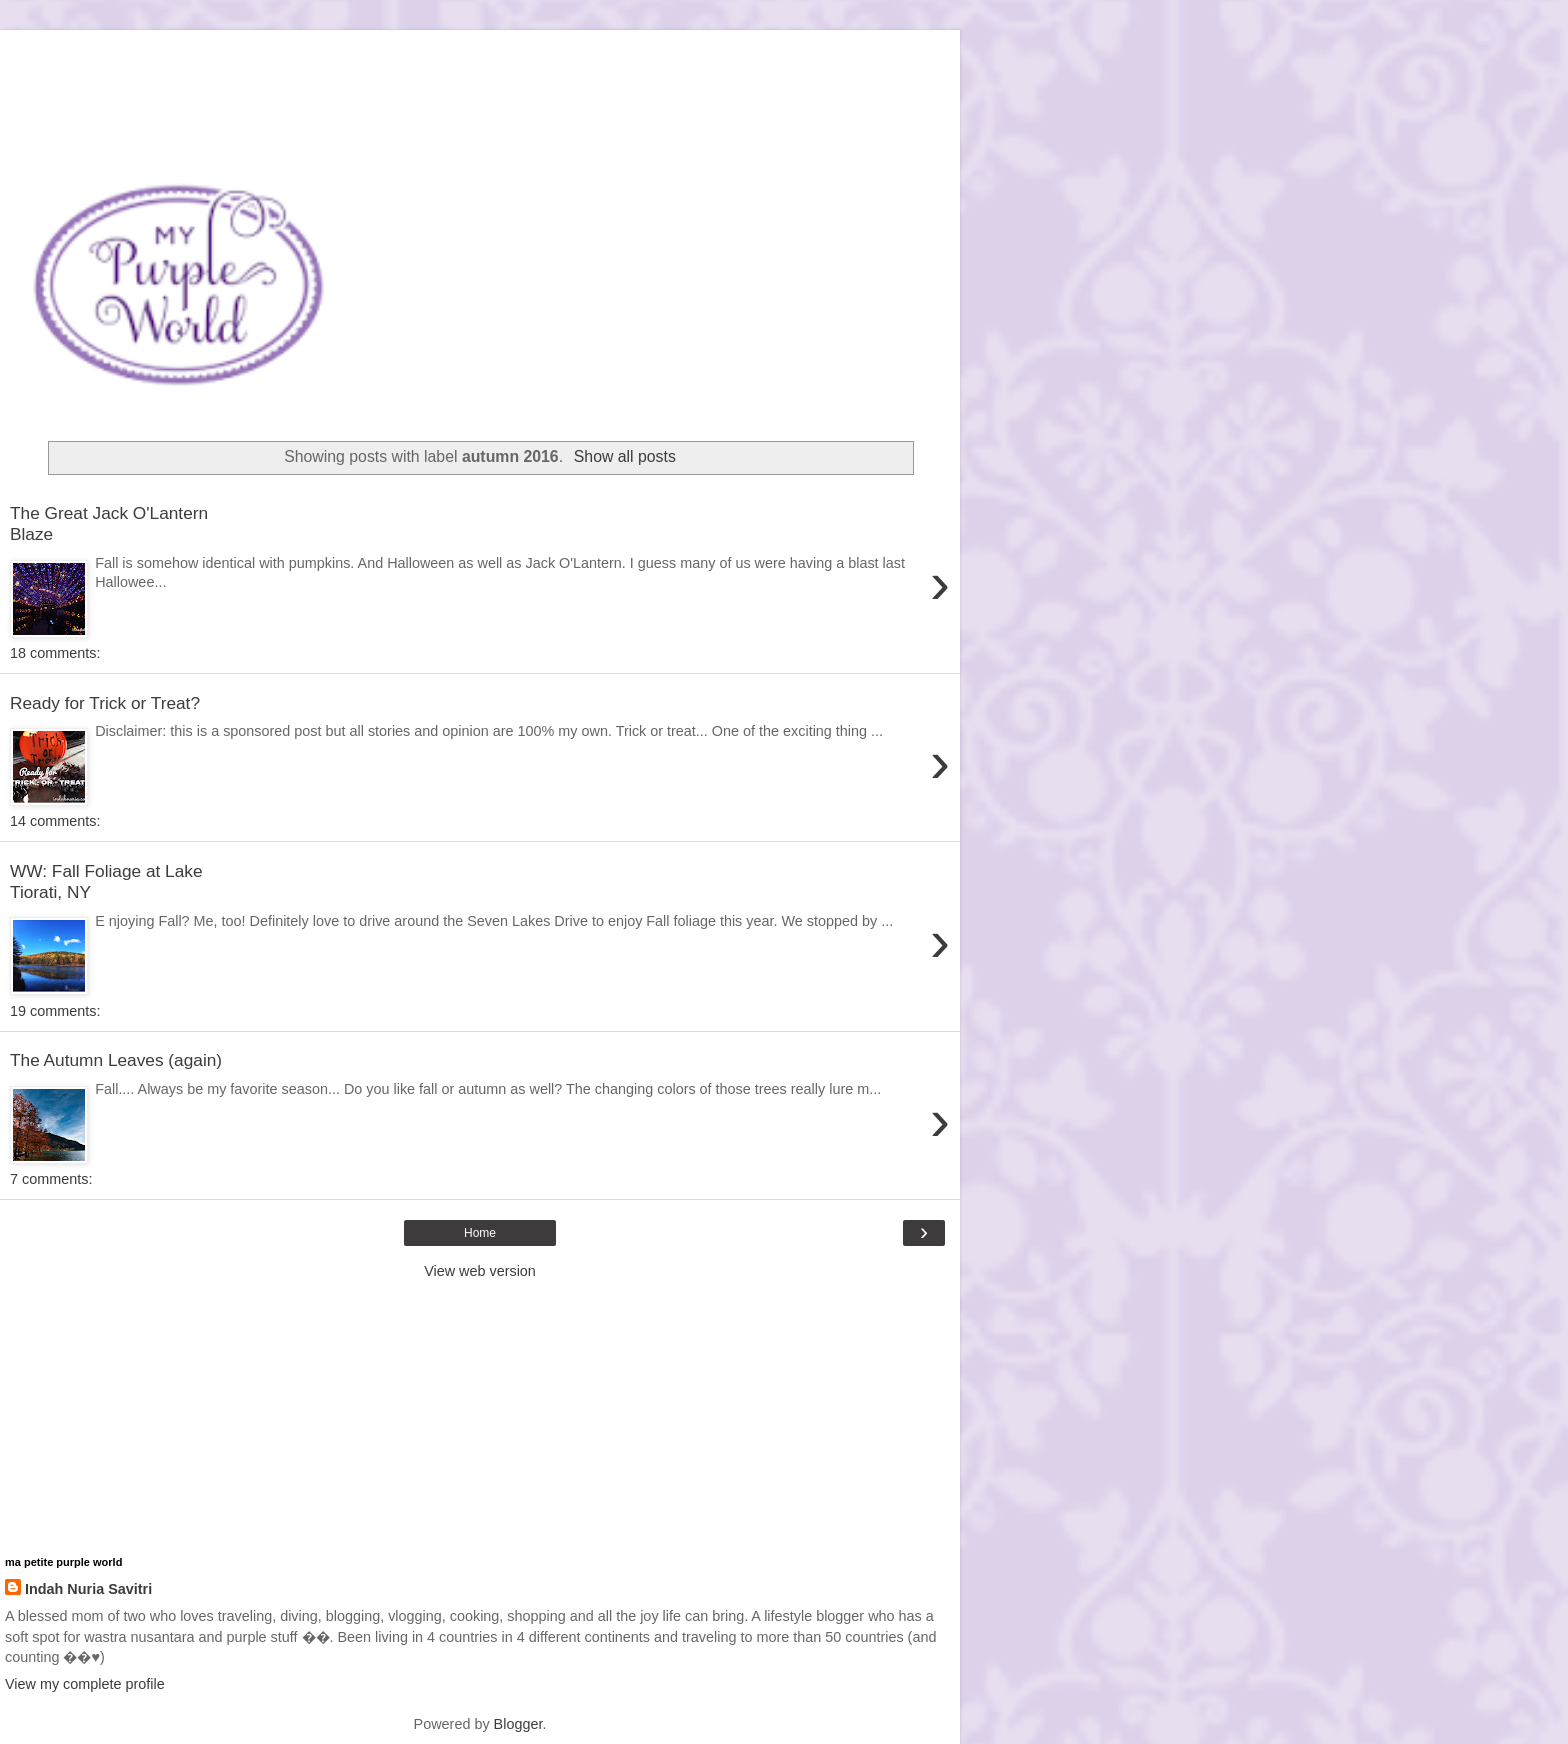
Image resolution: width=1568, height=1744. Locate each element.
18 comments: (55, 653)
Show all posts (625, 456)
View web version (480, 1271)
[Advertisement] (480, 55)
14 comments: (55, 821)
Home (480, 1233)
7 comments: (51, 1179)
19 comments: (55, 1011)
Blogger (518, 1724)
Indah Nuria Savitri (88, 1589)
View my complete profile (85, 1684)
